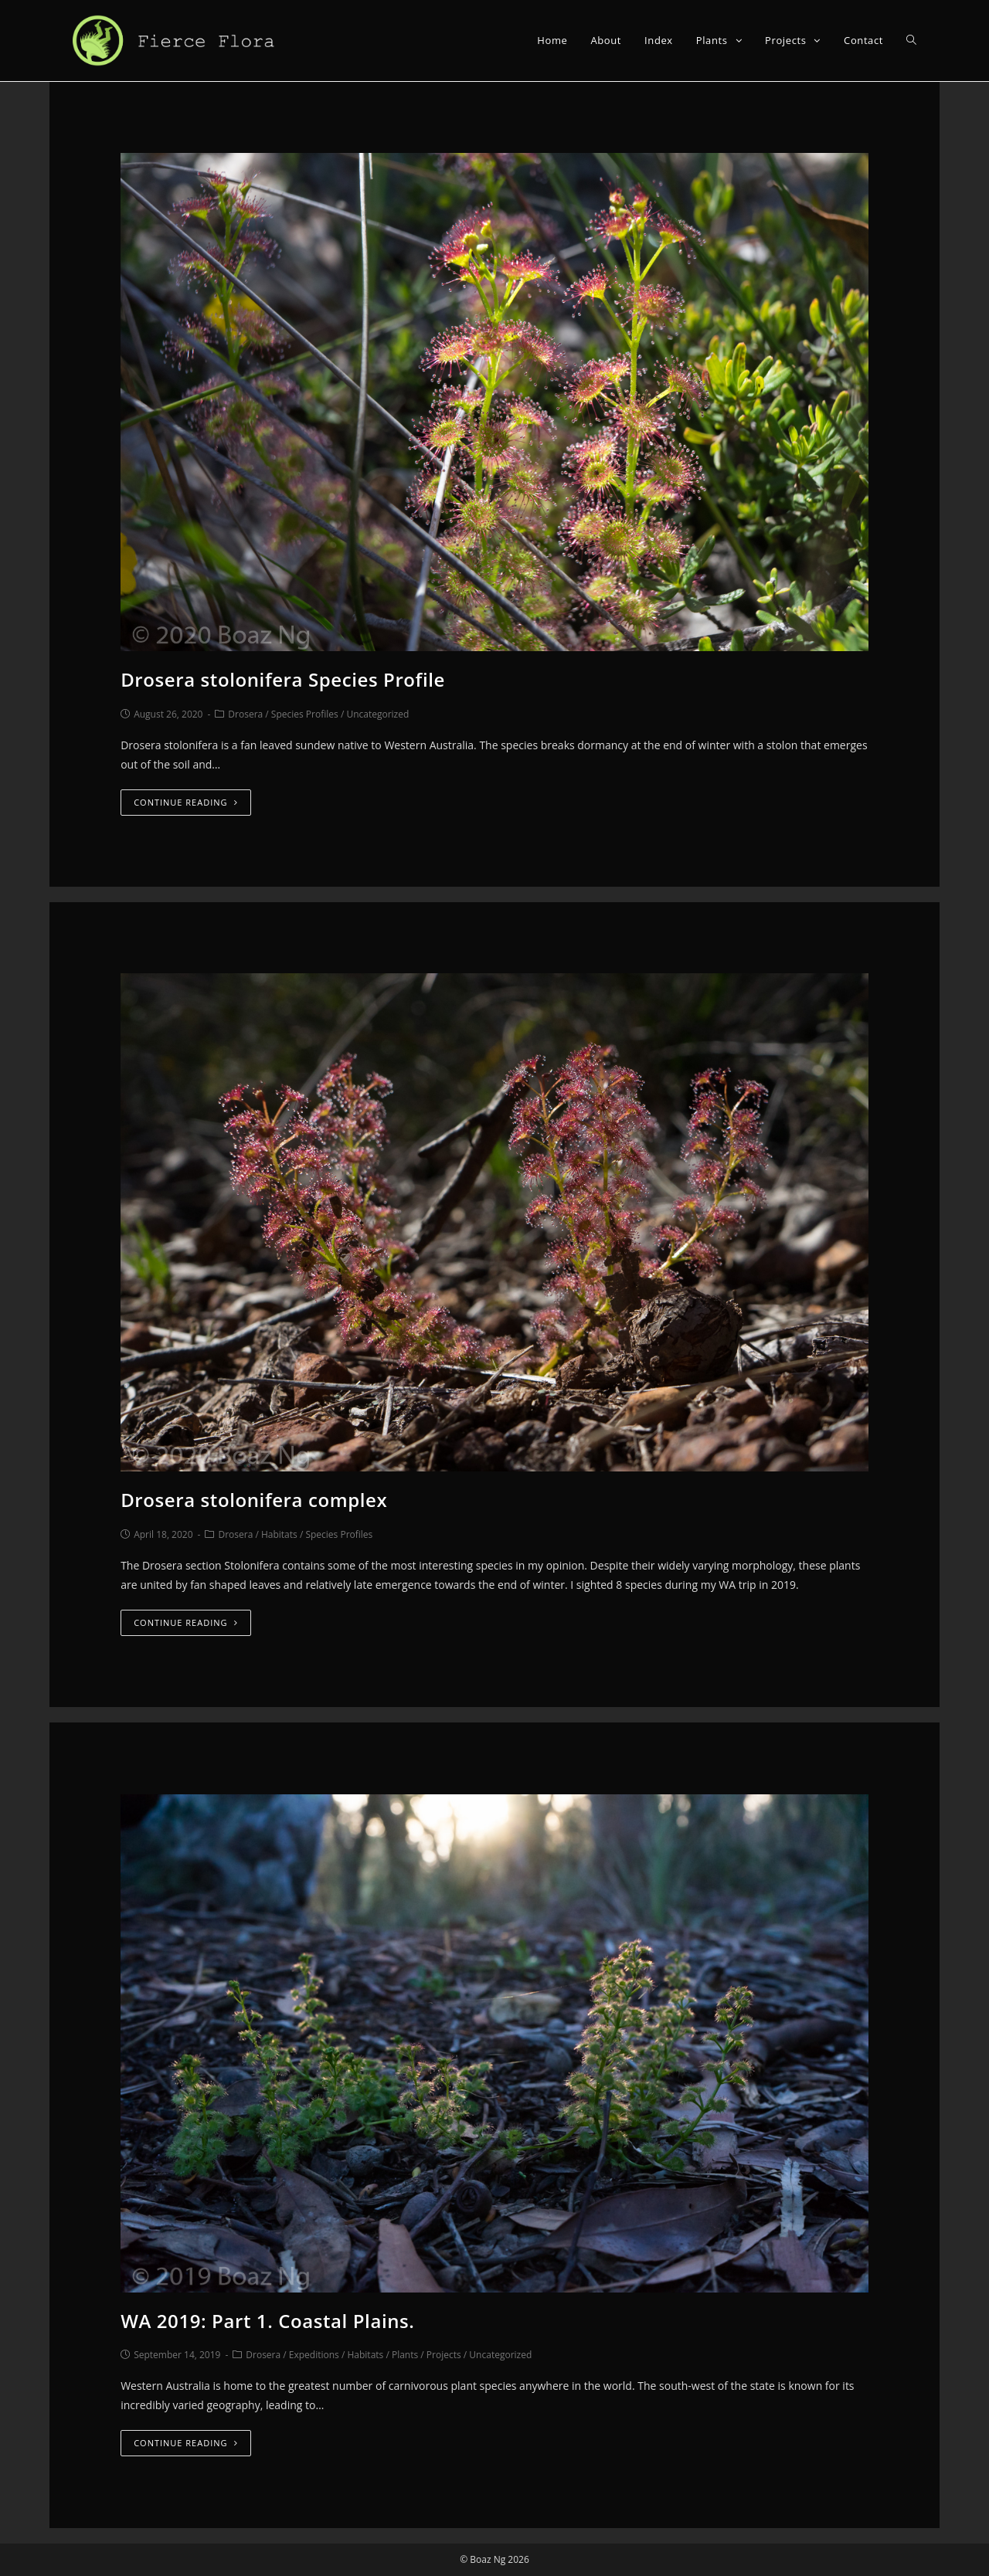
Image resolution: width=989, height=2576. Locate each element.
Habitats (279, 1534)
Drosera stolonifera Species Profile (283, 679)
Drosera (245, 714)
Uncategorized (377, 714)
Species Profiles (304, 714)
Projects (444, 2354)
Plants (405, 2354)
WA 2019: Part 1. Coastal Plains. (267, 2320)
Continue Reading (185, 802)
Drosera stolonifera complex (254, 1499)
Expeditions (314, 2354)
